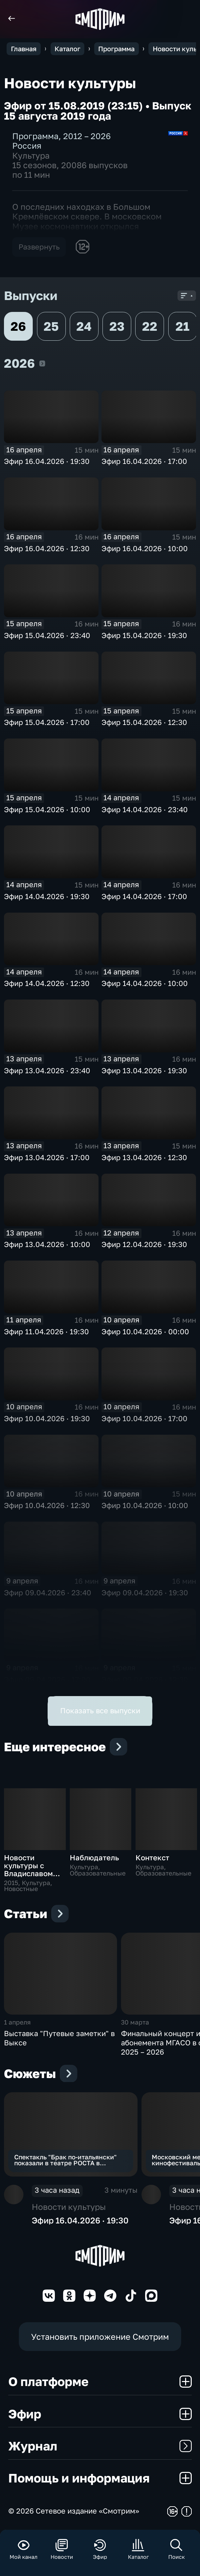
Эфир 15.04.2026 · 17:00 (47, 722)
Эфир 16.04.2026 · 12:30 (47, 548)
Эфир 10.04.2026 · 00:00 (145, 1331)
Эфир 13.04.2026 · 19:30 (144, 1070)
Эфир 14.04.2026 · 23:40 (144, 809)
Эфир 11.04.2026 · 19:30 (46, 1331)
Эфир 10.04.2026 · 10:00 (144, 1505)
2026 (42, 363)
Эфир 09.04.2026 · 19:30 (144, 1592)
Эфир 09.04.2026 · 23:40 (47, 1592)
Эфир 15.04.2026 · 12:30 (144, 722)
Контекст (152, 1857)
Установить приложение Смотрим (100, 2336)
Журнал (100, 2446)
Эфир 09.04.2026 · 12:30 (144, 1679)
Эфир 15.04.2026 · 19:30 (144, 635)
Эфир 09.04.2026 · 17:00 (47, 1679)
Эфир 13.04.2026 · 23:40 (47, 1070)
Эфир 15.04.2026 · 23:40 (47, 635)
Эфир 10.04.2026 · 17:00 (144, 1418)
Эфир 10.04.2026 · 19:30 (47, 1418)
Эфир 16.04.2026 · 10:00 (144, 548)
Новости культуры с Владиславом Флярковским (29, 1869)
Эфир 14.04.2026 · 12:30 (47, 983)
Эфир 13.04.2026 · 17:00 (47, 1157)
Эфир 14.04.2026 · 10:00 (144, 983)
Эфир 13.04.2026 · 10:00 (47, 1244)
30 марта (135, 2022)
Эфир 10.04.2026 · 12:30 (47, 1505)
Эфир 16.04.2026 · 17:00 (144, 461)
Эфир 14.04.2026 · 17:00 (144, 896)
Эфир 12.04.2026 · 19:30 (144, 1244)
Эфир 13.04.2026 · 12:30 (144, 1157)
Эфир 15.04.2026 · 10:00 (47, 809)
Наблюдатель (94, 1857)
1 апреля (17, 2022)
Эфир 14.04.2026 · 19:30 (47, 896)
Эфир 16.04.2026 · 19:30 (47, 461)
